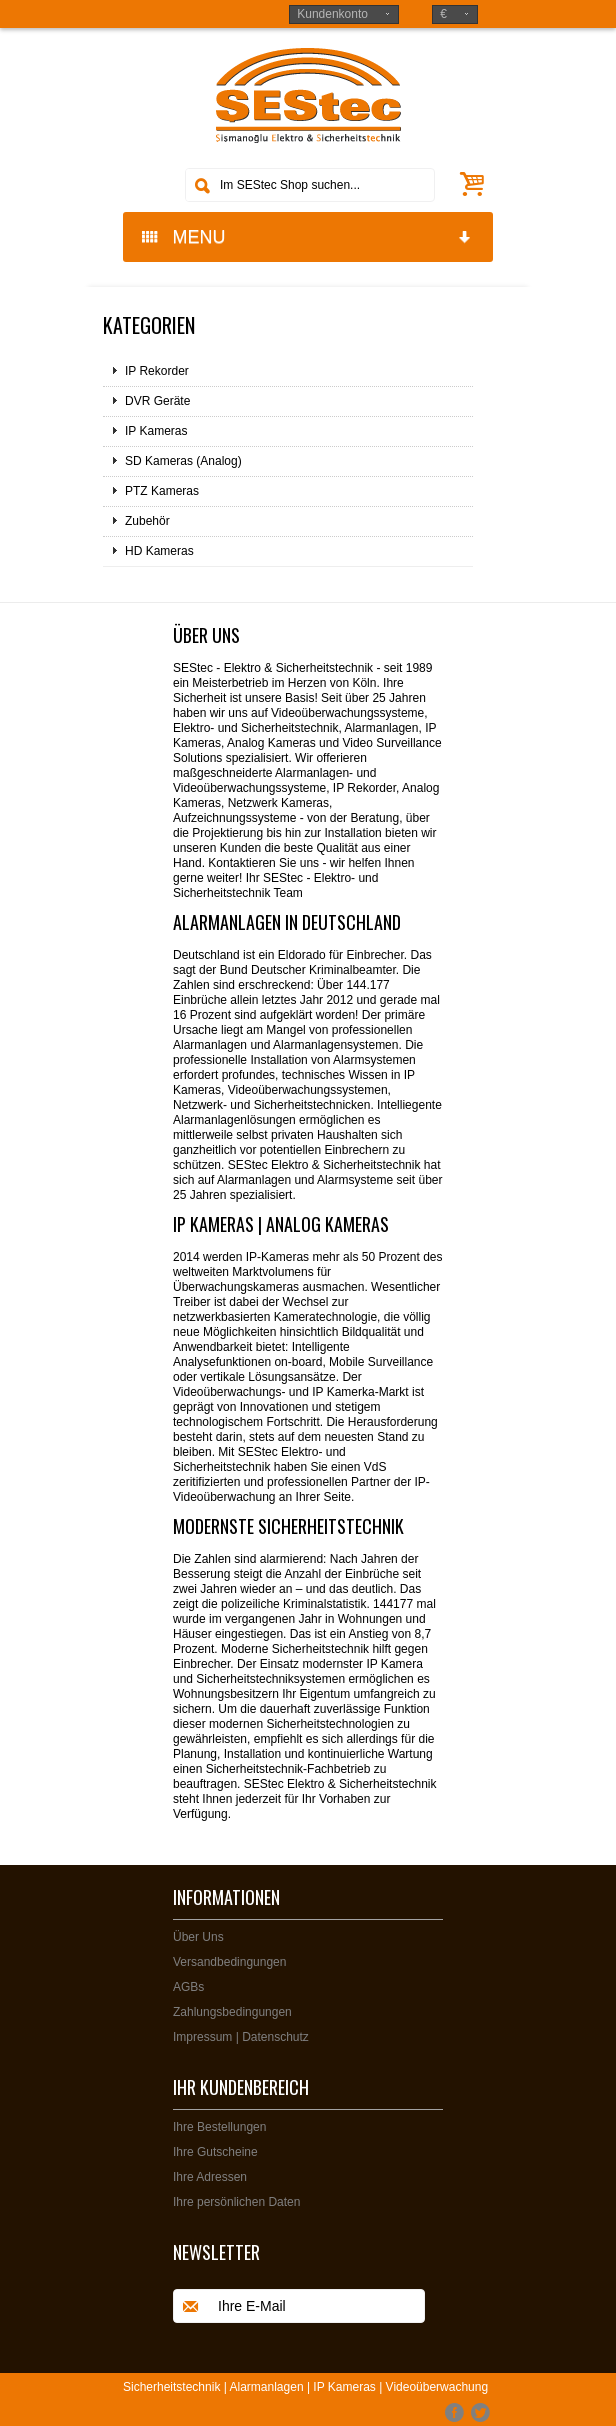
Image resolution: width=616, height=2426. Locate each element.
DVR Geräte (157, 401)
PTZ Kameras (162, 491)
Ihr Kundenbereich (241, 2087)
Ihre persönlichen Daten (236, 2202)
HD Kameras (159, 551)
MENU (307, 237)
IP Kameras (156, 431)
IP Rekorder (157, 371)
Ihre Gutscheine (215, 2152)
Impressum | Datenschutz (241, 2037)
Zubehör (147, 521)
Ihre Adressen (210, 2177)
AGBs (188, 1987)
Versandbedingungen (229, 1962)
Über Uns (198, 1937)
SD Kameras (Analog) (183, 461)
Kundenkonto (332, 14)
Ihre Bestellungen (219, 2127)
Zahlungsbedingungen (232, 2012)
